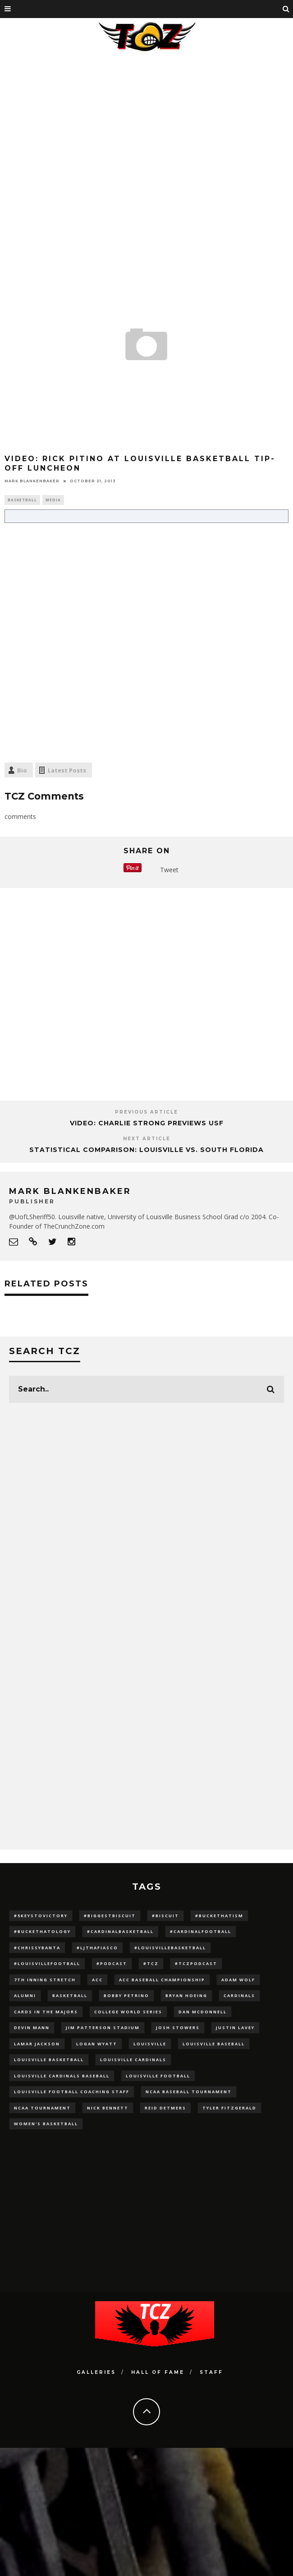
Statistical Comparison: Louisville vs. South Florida (146, 1150)
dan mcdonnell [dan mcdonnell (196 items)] (203, 2012)
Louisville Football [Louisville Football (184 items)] (158, 2076)
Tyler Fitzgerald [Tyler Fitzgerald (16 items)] (229, 2108)
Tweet (169, 869)
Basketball (22, 499)
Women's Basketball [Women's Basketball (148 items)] (46, 2124)
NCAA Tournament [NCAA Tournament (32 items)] (42, 2108)
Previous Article (146, 1112)
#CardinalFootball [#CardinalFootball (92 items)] (200, 1931)
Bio (22, 770)
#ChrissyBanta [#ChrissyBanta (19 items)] (37, 1948)
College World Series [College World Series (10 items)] (128, 2012)
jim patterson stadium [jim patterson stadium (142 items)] (103, 2027)
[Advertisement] (88, 149)
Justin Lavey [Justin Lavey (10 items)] (235, 2027)
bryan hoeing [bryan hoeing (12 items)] (186, 1995)
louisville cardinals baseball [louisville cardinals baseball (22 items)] (62, 2076)
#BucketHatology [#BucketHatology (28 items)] (42, 1931)
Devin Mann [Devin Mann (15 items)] (32, 2027)
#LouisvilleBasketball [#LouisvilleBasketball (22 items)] (170, 1948)
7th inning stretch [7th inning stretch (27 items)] (45, 1980)
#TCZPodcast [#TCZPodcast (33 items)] (196, 1963)
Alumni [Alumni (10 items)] (25, 1995)
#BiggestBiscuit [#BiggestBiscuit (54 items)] (110, 1916)
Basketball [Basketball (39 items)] (69, 1995)
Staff (211, 2372)
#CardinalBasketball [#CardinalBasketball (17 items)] (120, 1931)
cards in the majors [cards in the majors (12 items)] (46, 2012)
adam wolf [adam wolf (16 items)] (238, 1980)
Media (53, 499)
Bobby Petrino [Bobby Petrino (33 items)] (126, 1995)
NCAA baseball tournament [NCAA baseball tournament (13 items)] (189, 2092)
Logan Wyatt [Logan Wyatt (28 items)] (96, 2044)
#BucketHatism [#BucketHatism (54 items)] (219, 1916)
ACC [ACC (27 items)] (97, 1980)
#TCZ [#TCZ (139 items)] (151, 1963)
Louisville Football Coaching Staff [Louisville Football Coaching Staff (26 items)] (71, 2092)
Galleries (96, 2372)
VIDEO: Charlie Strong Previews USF (147, 1123)
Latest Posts (67, 770)
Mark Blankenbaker (32, 481)
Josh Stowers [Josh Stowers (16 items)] (178, 2027)
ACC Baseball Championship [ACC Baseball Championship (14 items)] (162, 1980)
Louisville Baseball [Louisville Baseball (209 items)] (214, 2044)
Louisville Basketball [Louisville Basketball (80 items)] (49, 2060)
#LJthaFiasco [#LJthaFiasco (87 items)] (97, 1948)
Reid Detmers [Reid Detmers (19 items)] (165, 2108)
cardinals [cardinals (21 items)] (239, 1995)
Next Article (146, 1139)
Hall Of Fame (157, 2372)
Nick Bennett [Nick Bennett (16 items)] (107, 2108)
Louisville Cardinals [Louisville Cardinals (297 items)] (133, 2060)
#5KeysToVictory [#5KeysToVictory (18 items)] (41, 1916)
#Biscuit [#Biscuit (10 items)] (165, 1916)
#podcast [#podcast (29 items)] (111, 1963)
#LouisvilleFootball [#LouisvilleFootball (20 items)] (47, 1963)
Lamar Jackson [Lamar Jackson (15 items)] (37, 2044)
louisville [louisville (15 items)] (149, 2044)
